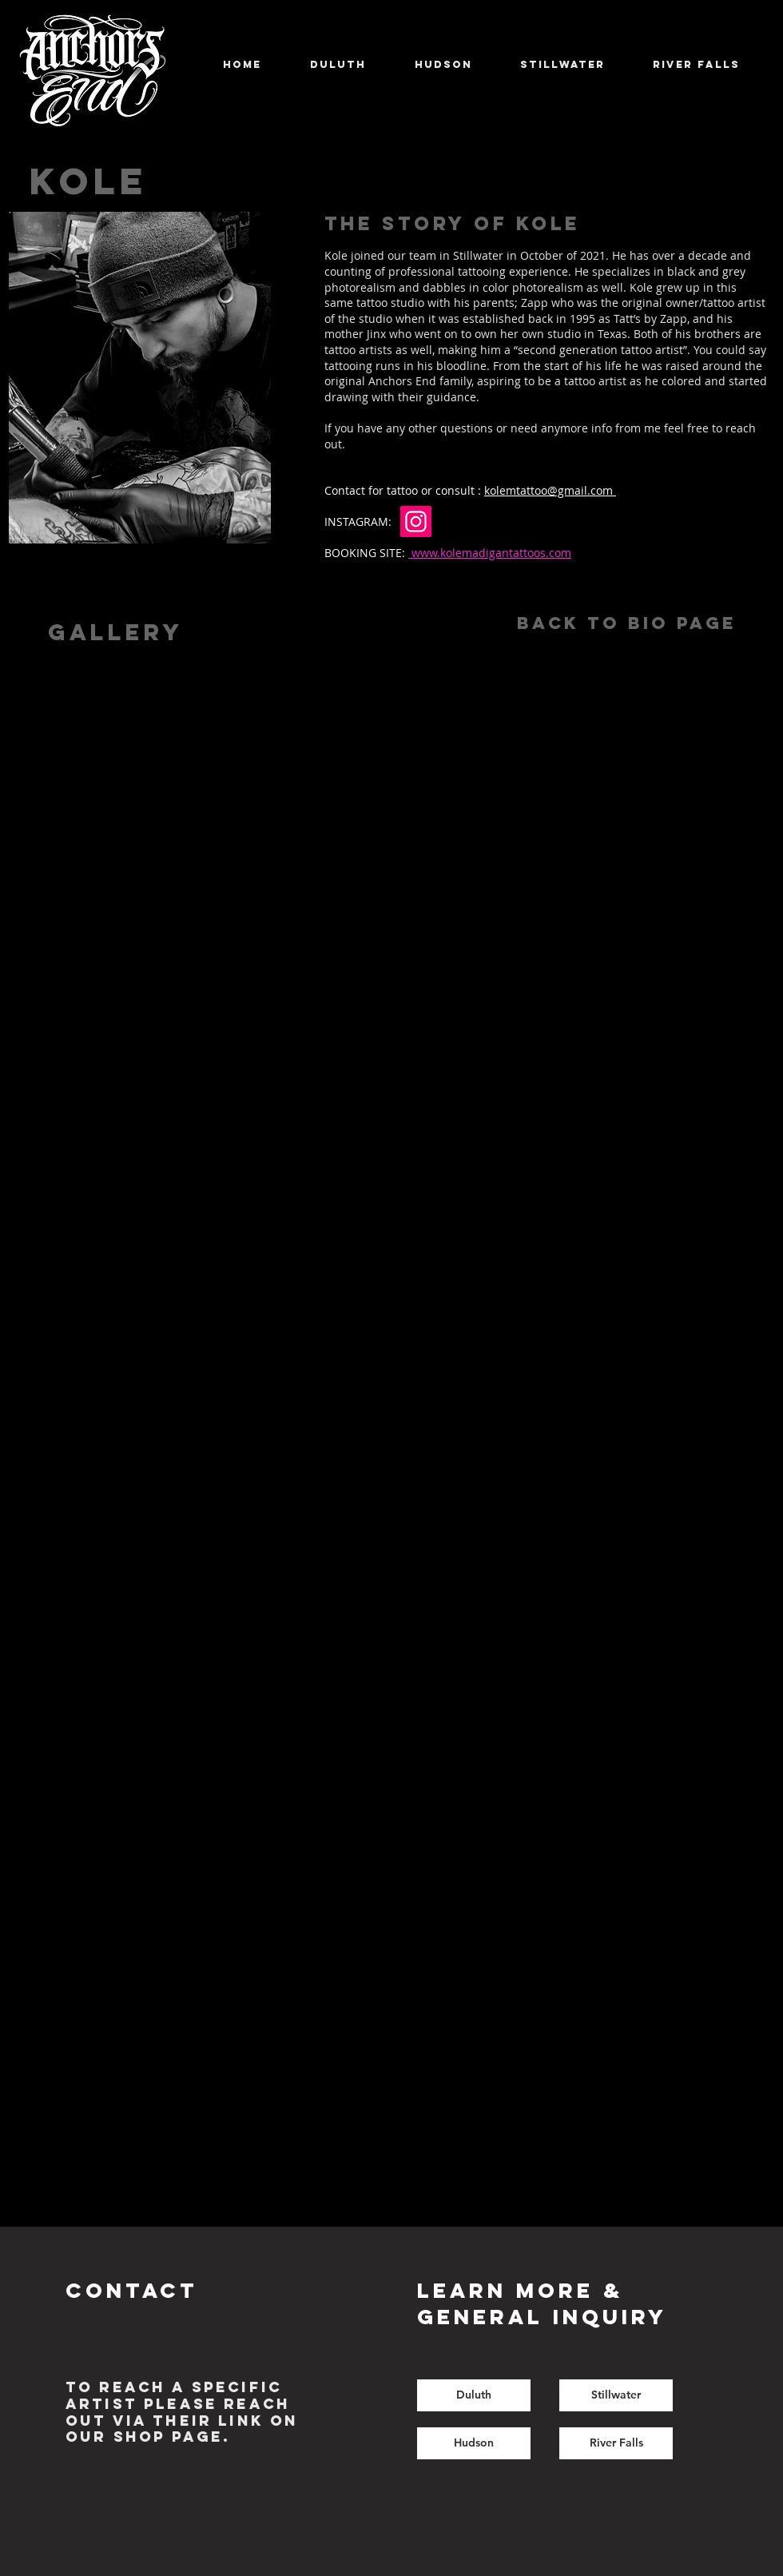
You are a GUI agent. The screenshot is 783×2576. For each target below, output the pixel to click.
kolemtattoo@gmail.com (550, 490)
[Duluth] (474, 2395)
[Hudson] (474, 2443)
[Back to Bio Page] (626, 624)
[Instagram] (415, 521)
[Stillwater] (616, 2395)
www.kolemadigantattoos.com (489, 552)
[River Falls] (616, 2443)
